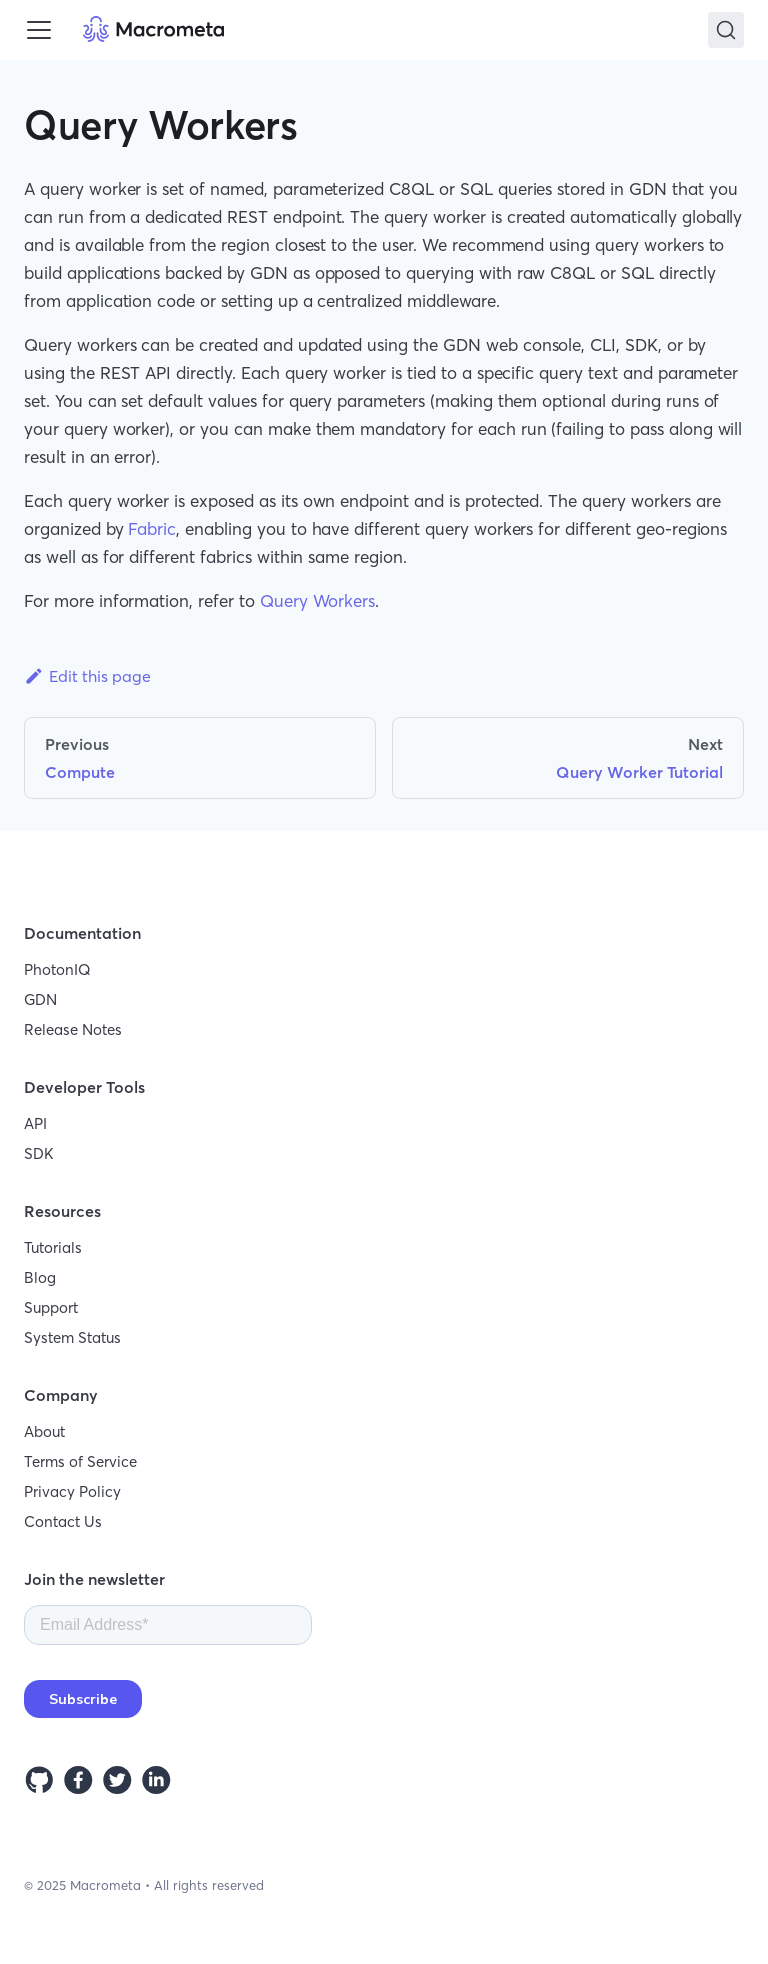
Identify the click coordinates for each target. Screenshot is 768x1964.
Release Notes (73, 1029)
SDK (39, 1153)
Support (51, 1307)
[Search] (726, 30)
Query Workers (317, 600)
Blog (40, 1277)
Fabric (152, 528)
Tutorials (53, 1247)
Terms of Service (80, 1461)
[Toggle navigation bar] (39, 30)
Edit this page (87, 676)
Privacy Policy (72, 1491)
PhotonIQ (57, 969)
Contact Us (63, 1521)
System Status (72, 1337)
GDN (40, 999)
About (44, 1431)
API (35, 1123)
